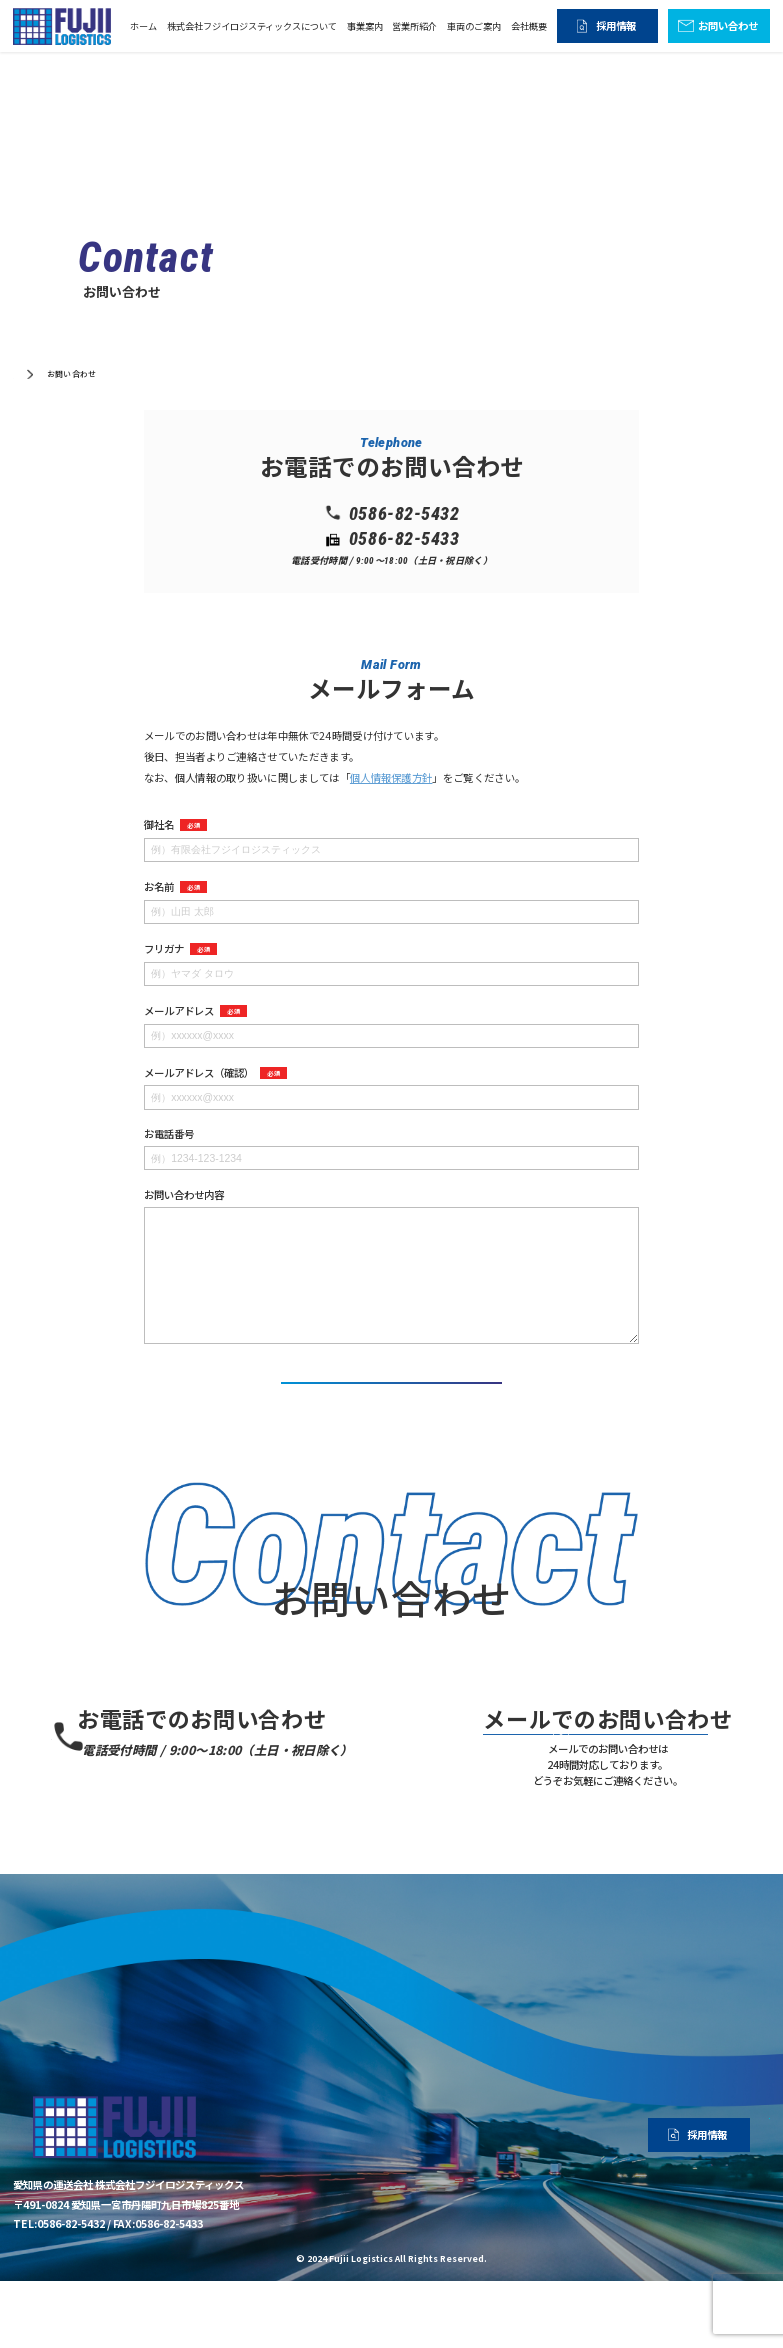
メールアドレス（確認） (215, 1073)
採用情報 (616, 25)
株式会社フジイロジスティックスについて (252, 26)
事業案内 (365, 26)
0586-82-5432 (214, 1769)
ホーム (143, 26)
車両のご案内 (474, 26)
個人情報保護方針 (391, 777)
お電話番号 (169, 1134)
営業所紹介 (414, 26)
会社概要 (529, 26)
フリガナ (180, 949)
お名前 (175, 887)
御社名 (175, 825)
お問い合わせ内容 (184, 1195)
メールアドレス (195, 1011)
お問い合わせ (728, 25)
